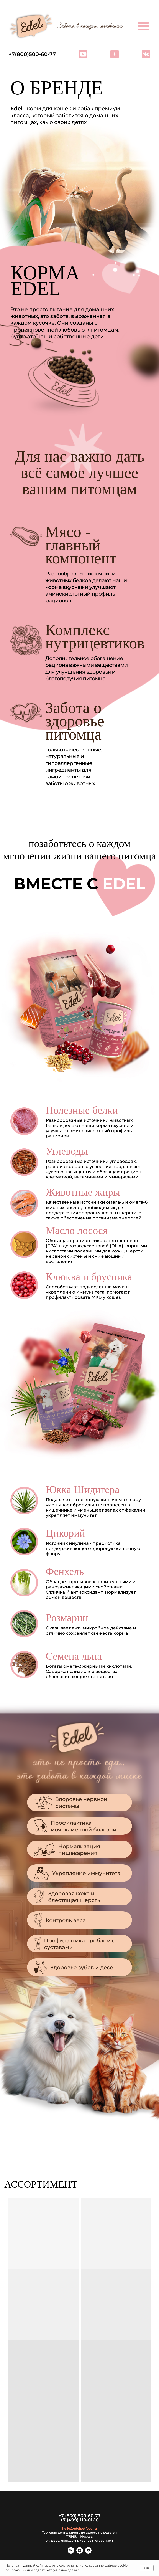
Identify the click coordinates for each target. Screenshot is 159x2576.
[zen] (79, 2552)
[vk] (71, 2552)
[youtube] (88, 2552)
